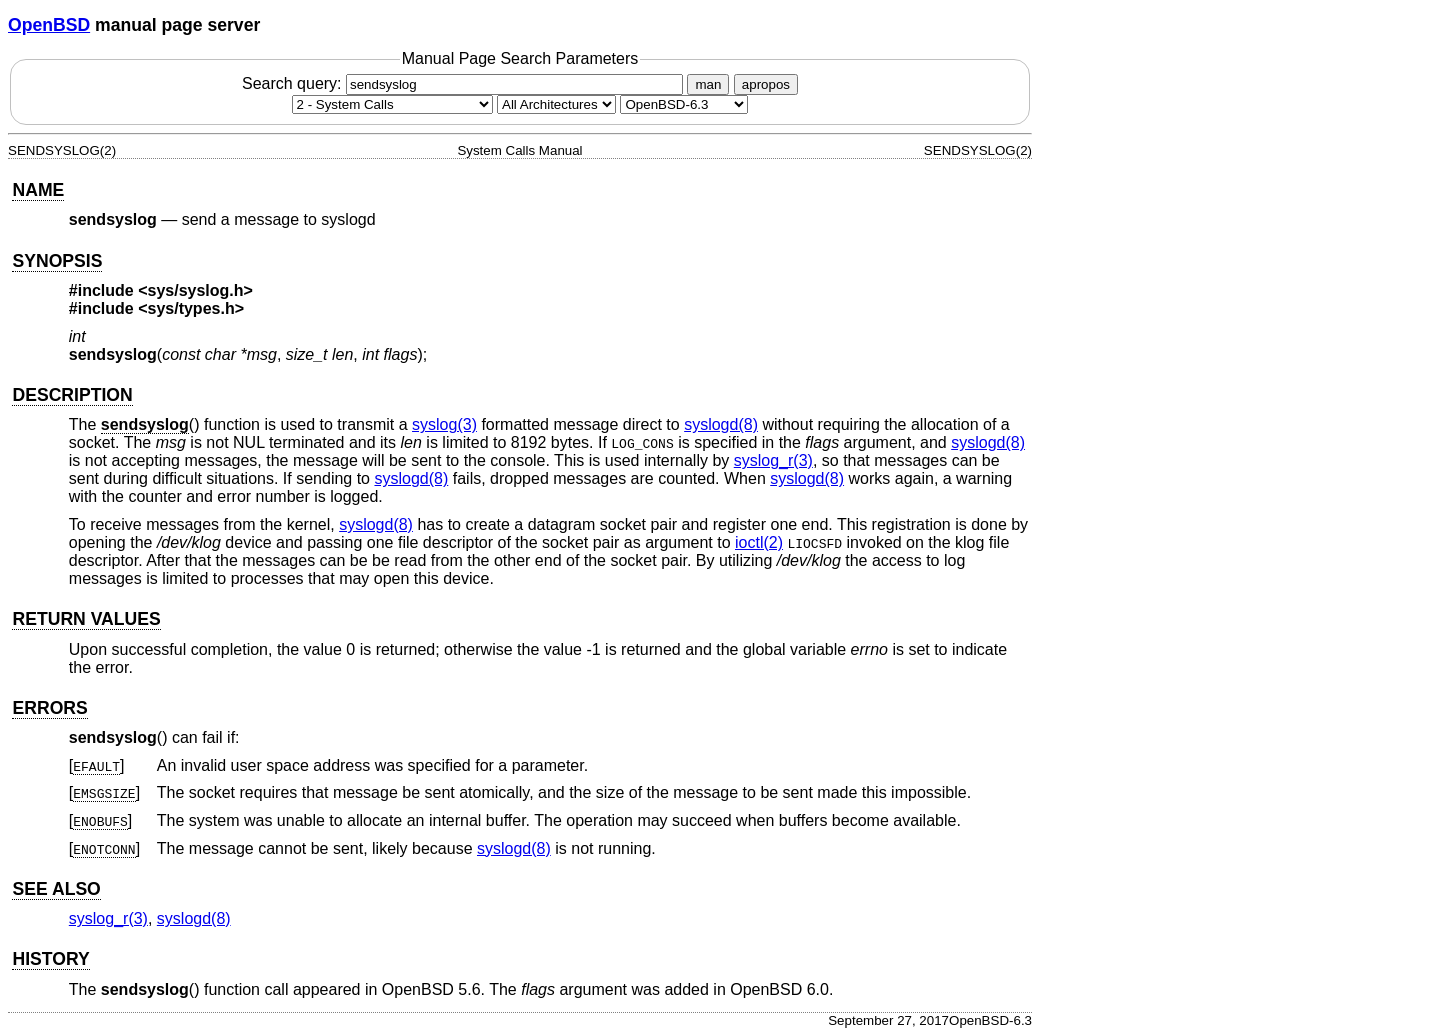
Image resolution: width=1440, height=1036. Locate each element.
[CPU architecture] (556, 104)
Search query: (465, 83)
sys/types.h (191, 308)
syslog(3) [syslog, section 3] (444, 424)
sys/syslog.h (196, 290)
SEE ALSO (56, 889)
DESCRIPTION (72, 395)
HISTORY (50, 959)
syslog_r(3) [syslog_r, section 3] (773, 460)
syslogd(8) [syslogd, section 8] (721, 424)
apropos (766, 84)
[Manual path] (684, 104)
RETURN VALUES (86, 619)
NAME (38, 190)
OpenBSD (49, 25)
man (708, 84)
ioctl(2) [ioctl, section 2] (759, 542)
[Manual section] (392, 104)
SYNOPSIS (57, 261)
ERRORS (49, 708)
